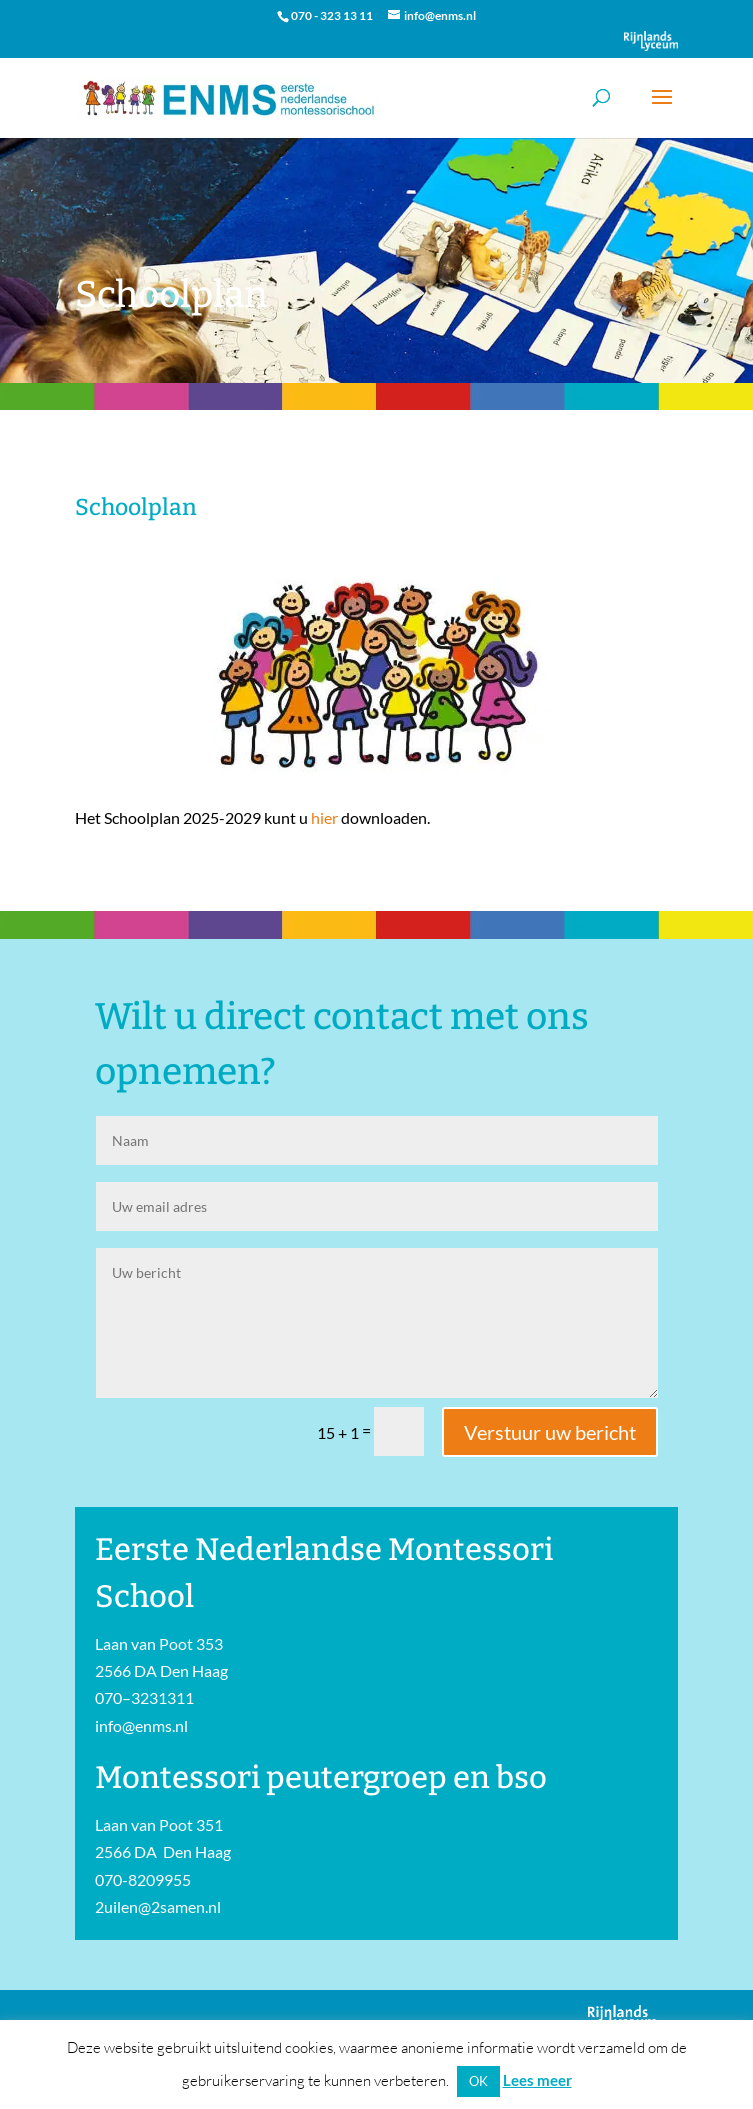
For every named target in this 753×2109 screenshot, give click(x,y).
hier (324, 817)
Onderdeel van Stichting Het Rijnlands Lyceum (651, 41)
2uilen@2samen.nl (158, 1906)
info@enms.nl (141, 1725)
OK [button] (478, 2081)
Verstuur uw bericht (550, 1432)
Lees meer (537, 2080)
